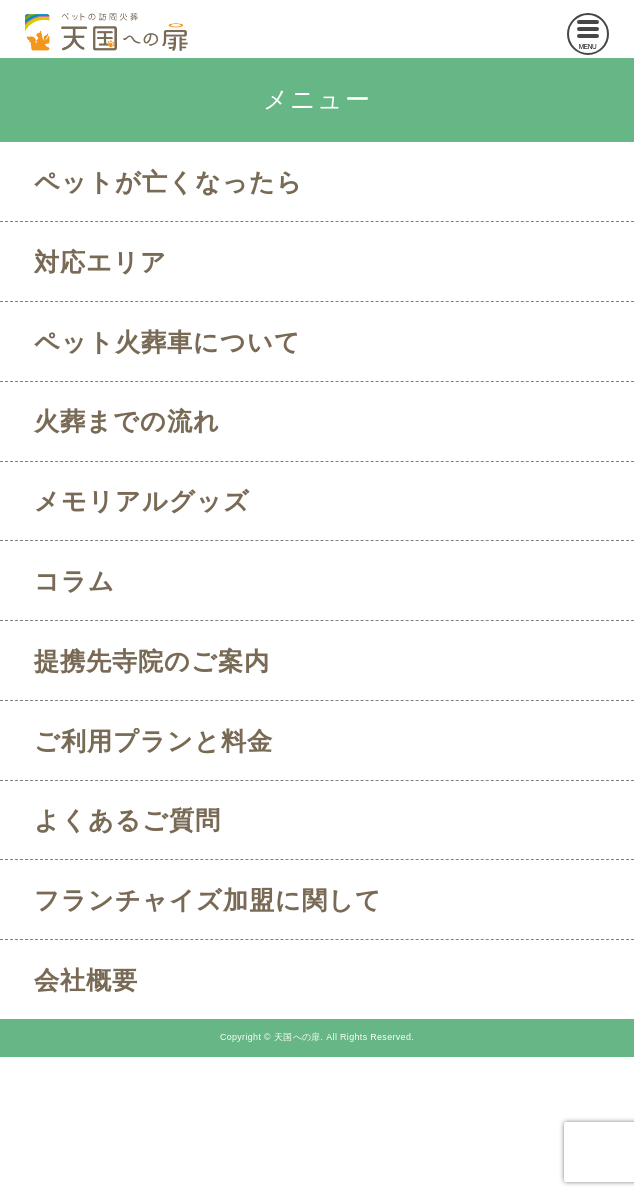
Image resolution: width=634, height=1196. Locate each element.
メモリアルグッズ (142, 501)
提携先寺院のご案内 (152, 661)
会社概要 (86, 980)
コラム (74, 581)
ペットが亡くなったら (168, 182)
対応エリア (100, 262)
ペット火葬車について (167, 342)
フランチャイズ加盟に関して (208, 900)
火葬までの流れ (127, 421)
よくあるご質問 (127, 820)
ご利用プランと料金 (153, 741)
